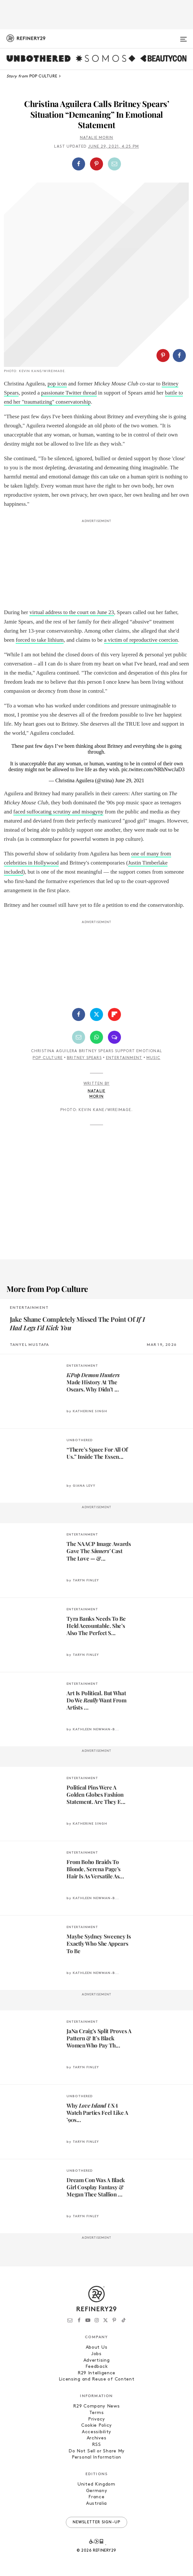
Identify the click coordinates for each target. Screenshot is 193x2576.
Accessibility (96, 2432)
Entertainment (124, 1058)
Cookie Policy (96, 2425)
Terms (96, 2412)
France (96, 2497)
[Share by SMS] (114, 1037)
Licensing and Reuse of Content (97, 2379)
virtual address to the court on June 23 (71, 612)
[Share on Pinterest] (96, 163)
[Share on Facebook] (78, 163)
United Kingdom (96, 2484)
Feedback (96, 2366)
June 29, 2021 (129, 780)
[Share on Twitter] (96, 1014)
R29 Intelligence (96, 2373)
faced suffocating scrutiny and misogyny (58, 812)
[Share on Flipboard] (114, 1014)
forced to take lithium (40, 640)
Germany (96, 2491)
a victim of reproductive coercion (141, 640)
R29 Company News (96, 2406)
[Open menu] (183, 36)
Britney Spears (84, 1058)
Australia (96, 2503)
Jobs (96, 2354)
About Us (97, 2347)
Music (153, 1058)
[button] (97, 164)
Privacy (96, 2419)
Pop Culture (48, 1058)
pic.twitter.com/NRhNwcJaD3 (153, 769)
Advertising (96, 2360)
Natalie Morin (96, 138)
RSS (96, 2444)
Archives (97, 2438)
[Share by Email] (114, 163)
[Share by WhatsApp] (96, 1037)
